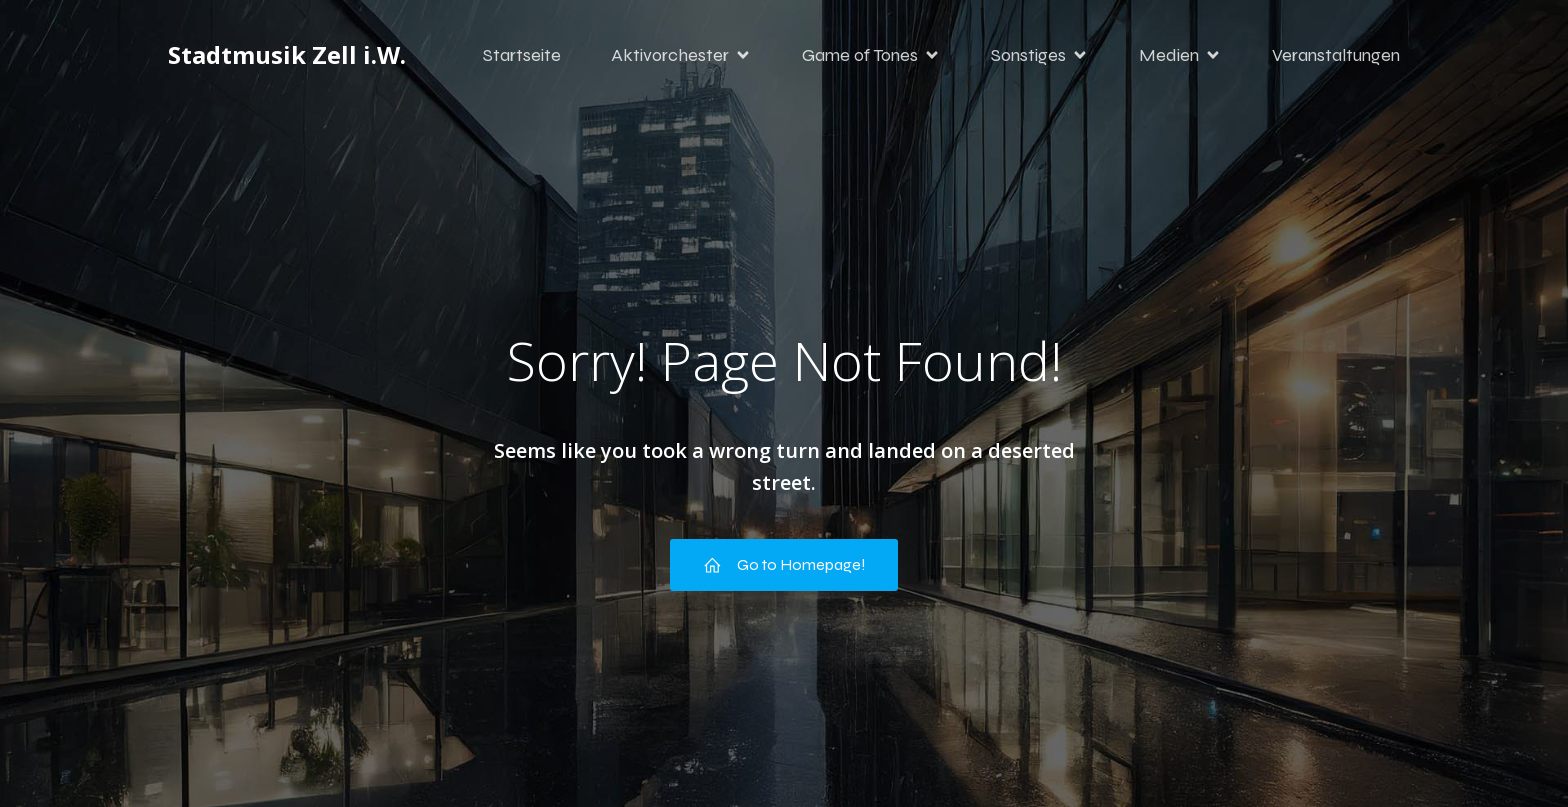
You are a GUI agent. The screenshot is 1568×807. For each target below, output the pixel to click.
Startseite (522, 55)
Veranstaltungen (1336, 55)
